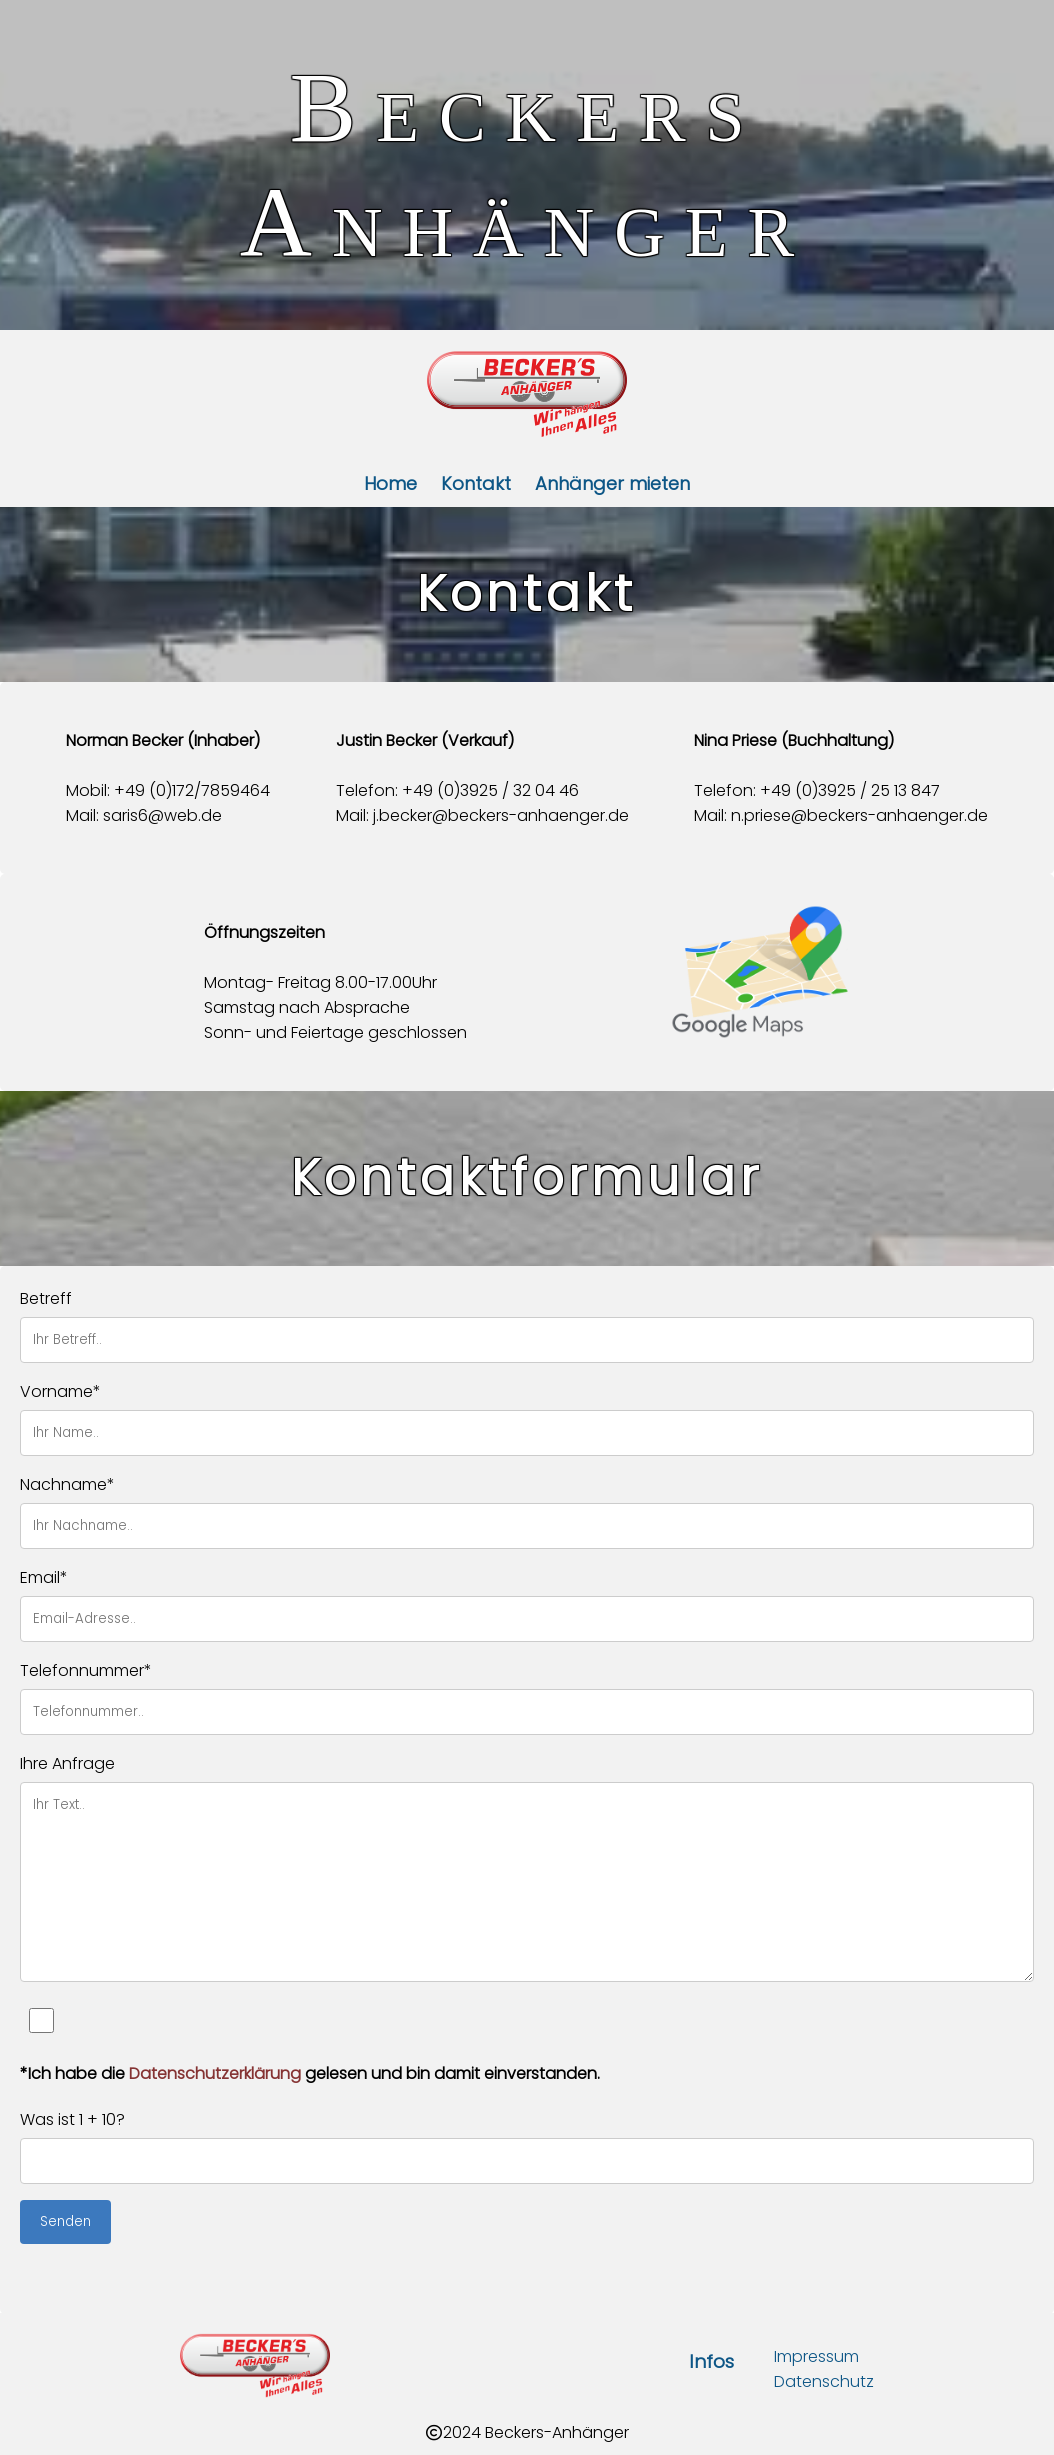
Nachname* (67, 1484)
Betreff (46, 1298)
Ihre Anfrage (67, 1763)
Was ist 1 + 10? (72, 2119)
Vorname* (60, 1391)
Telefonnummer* (86, 1670)
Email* (44, 1577)
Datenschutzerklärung (215, 2073)
